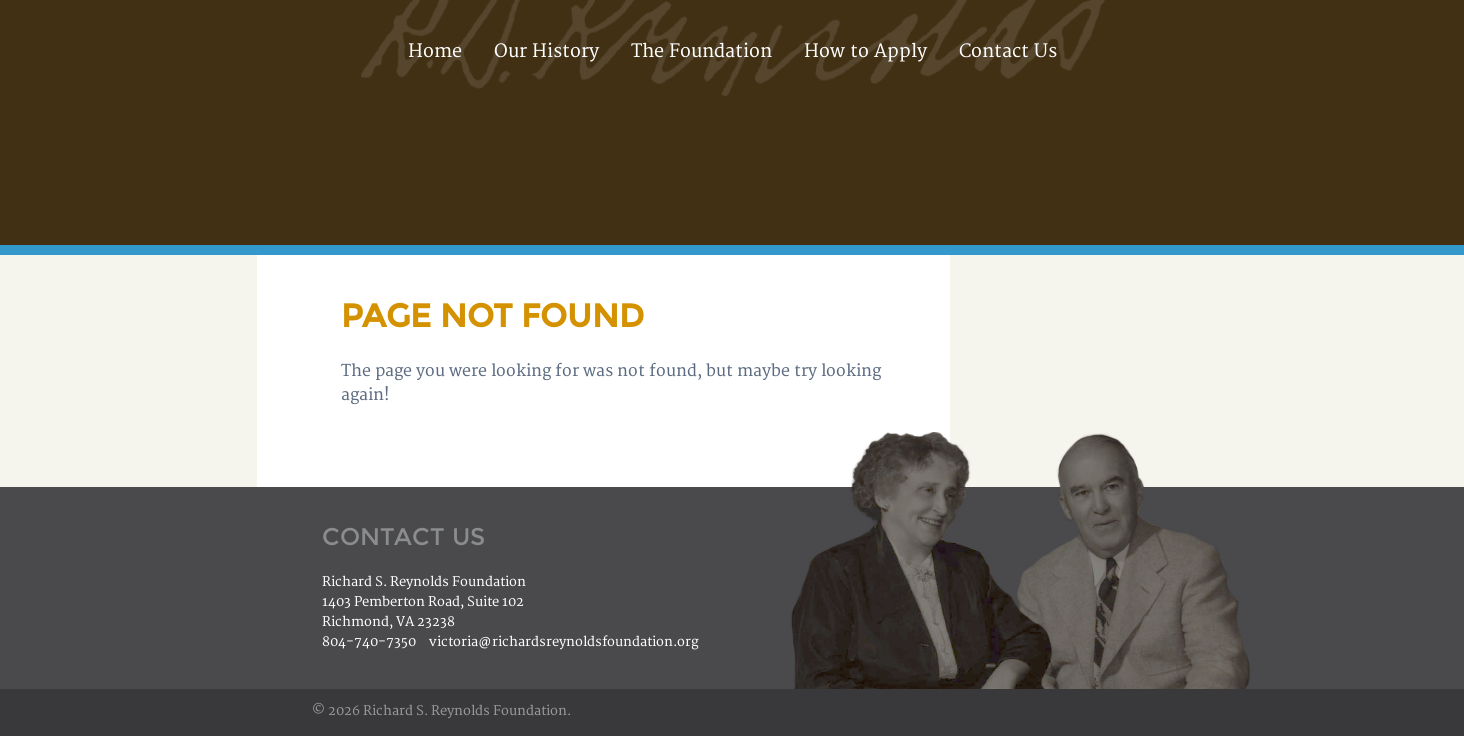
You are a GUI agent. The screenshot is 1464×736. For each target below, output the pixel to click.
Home (435, 51)
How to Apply (865, 51)
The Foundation (701, 51)
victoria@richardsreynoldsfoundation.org (564, 642)
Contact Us (1008, 51)
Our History (546, 51)
